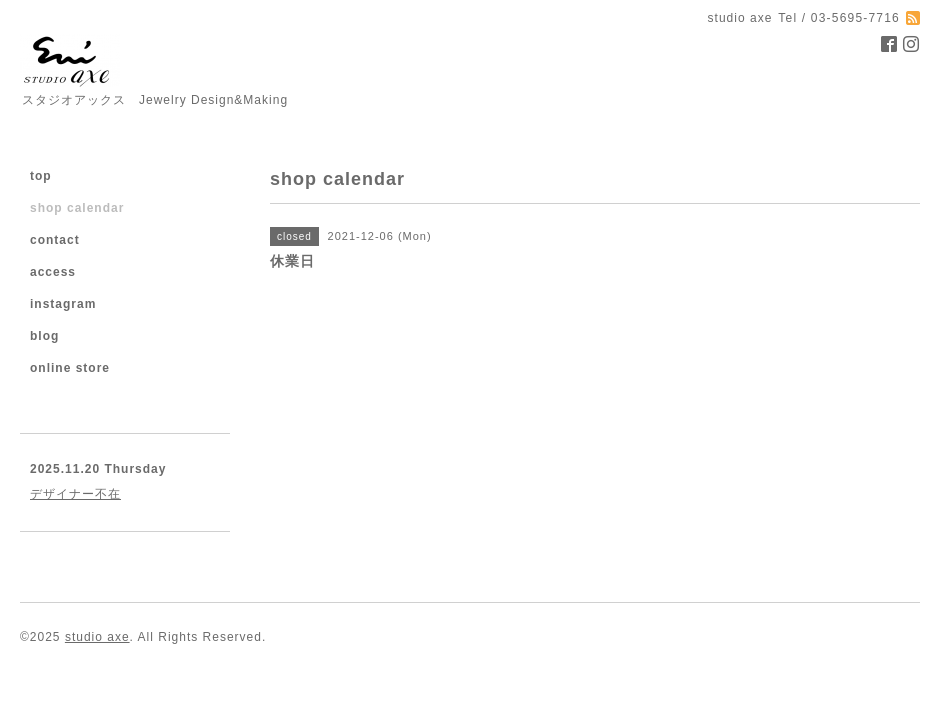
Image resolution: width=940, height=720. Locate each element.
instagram (63, 304)
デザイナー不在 (75, 494)
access (53, 272)
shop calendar (77, 208)
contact (55, 240)
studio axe (97, 637)
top (41, 176)
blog (44, 336)
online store (70, 368)
